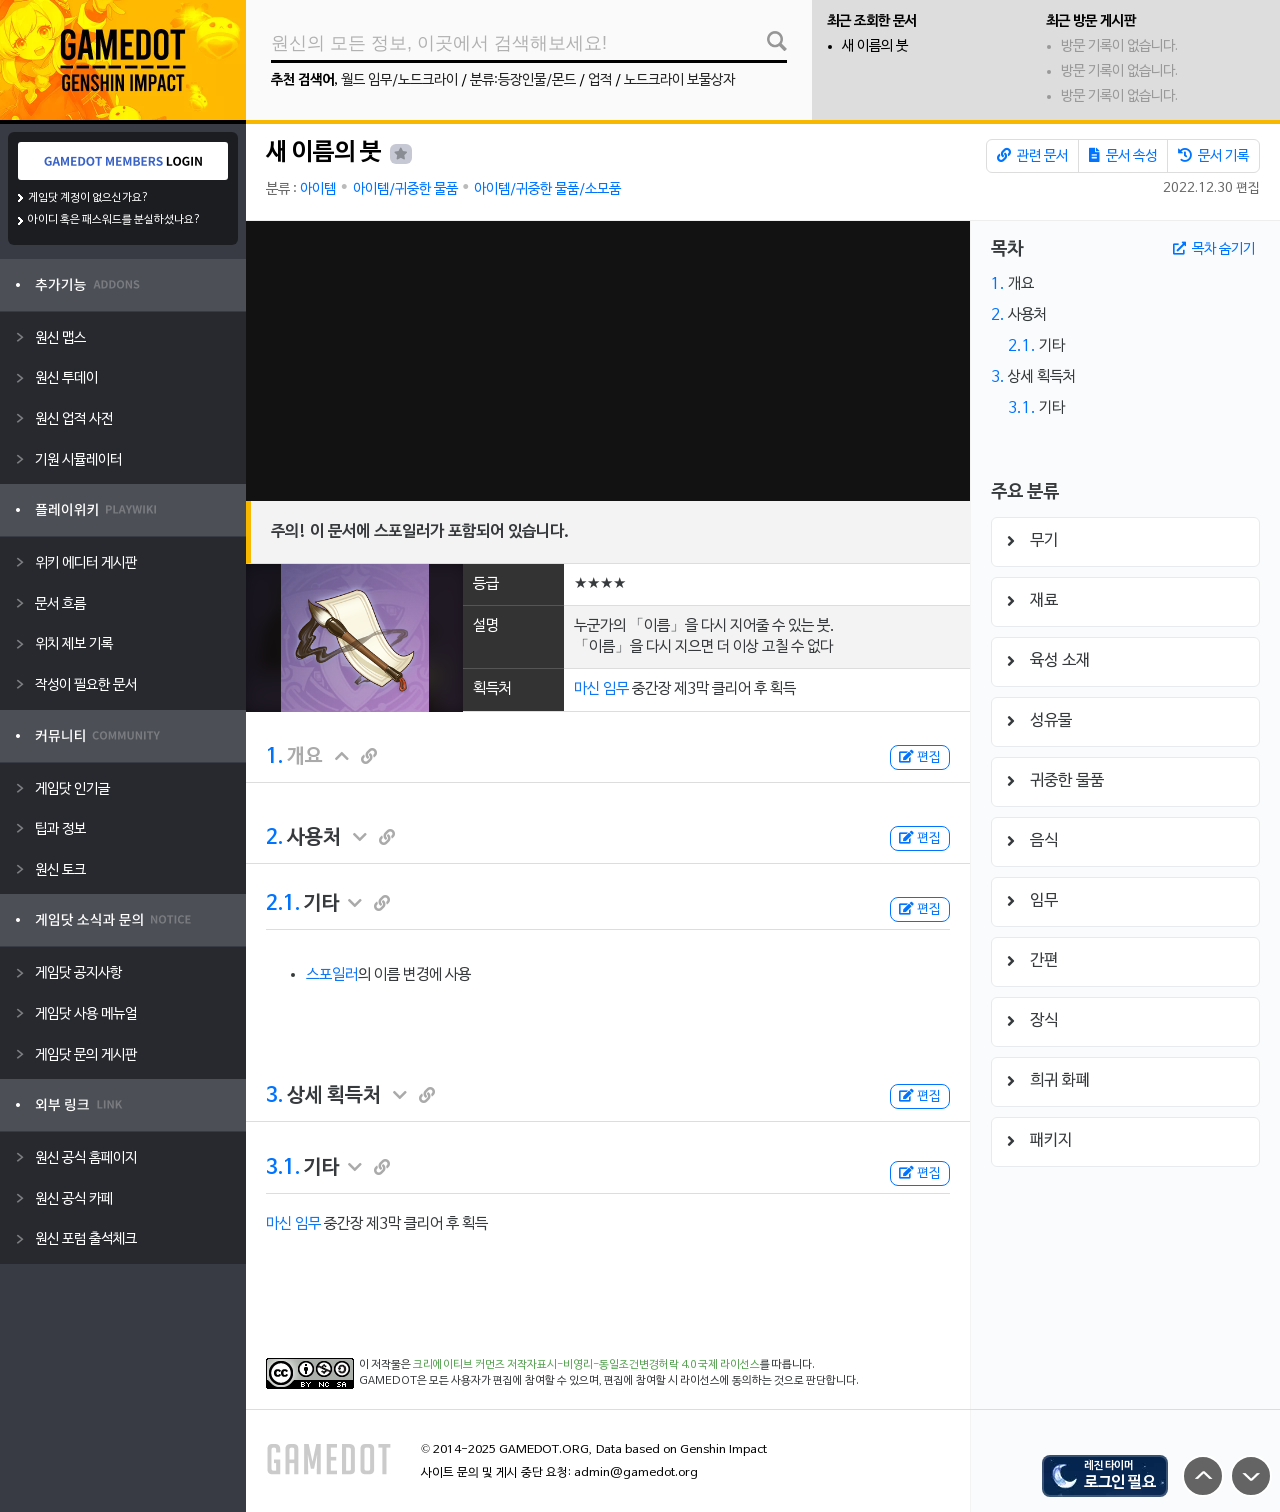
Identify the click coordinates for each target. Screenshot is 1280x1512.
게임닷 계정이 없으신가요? (88, 198)
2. (274, 838)
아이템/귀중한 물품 (405, 189)
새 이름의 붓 (875, 46)
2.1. (283, 904)
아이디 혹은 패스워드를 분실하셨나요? (114, 220)
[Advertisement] (608, 361)
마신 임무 (601, 689)
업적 (600, 80)
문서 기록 (1213, 156)
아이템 (318, 189)
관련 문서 (1032, 156)
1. (274, 757)
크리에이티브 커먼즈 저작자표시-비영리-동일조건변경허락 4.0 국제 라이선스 (586, 1365)
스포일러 (332, 975)
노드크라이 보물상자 (679, 80)
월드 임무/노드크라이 (399, 80)
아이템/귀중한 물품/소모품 (547, 189)
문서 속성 (1123, 156)
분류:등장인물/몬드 (523, 80)
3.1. (283, 1168)
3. (274, 1096)
